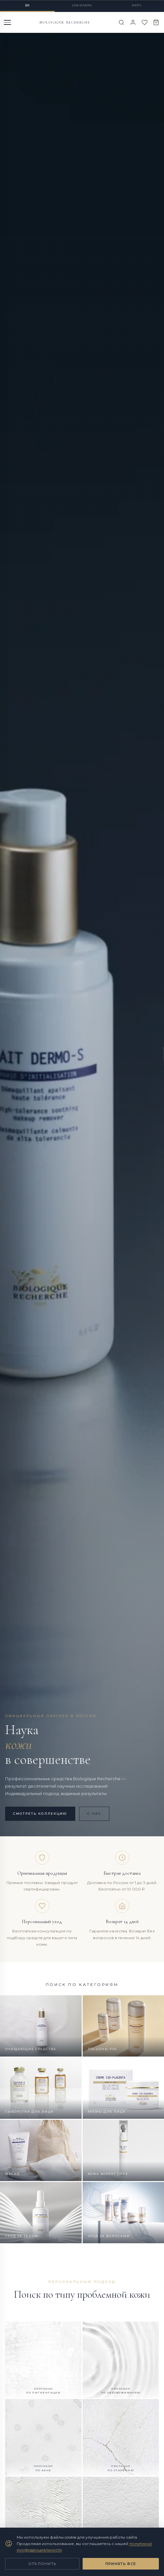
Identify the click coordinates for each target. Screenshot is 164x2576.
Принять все (120, 2563)
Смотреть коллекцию (40, 1813)
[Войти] (133, 22)
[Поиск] (121, 22)
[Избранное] (144, 22)
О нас (94, 1813)
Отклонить (42, 2563)
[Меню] (8, 22)
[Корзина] (156, 22)
